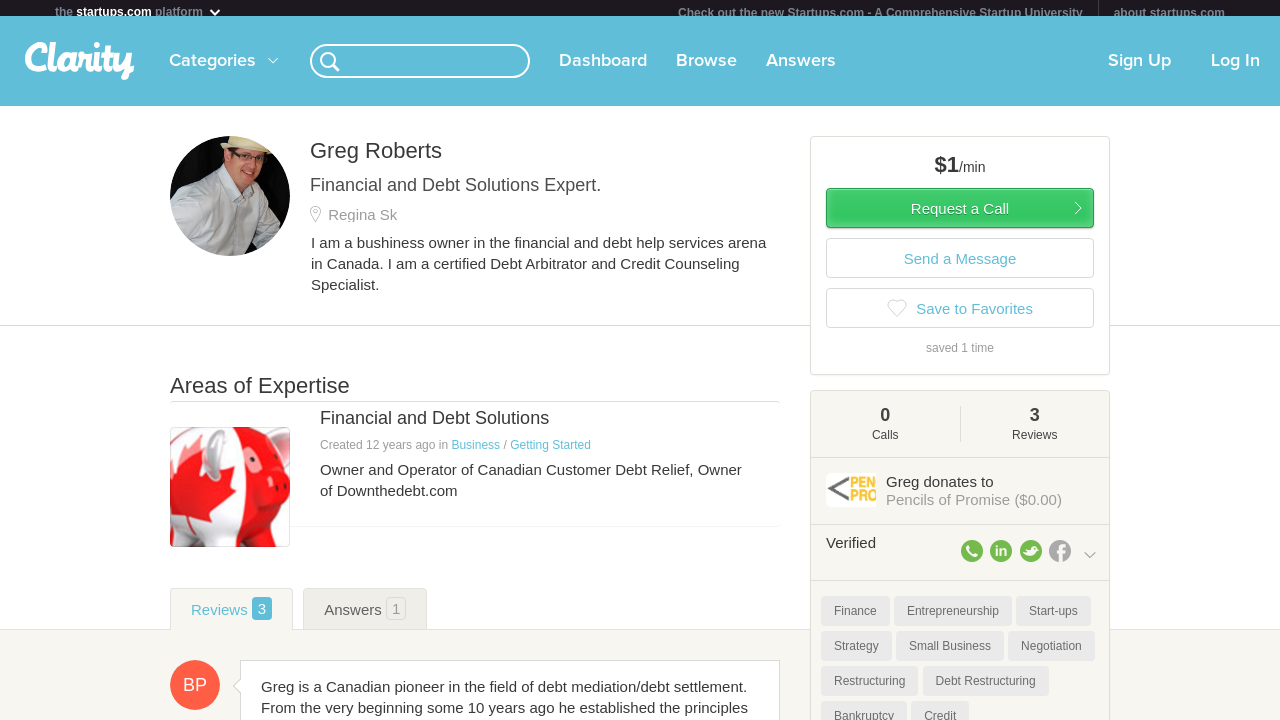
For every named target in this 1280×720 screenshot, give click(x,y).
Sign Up (1139, 69)
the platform (139, 11)
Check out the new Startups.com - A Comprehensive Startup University (880, 13)
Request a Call (960, 216)
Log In (1235, 69)
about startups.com (1169, 13)
